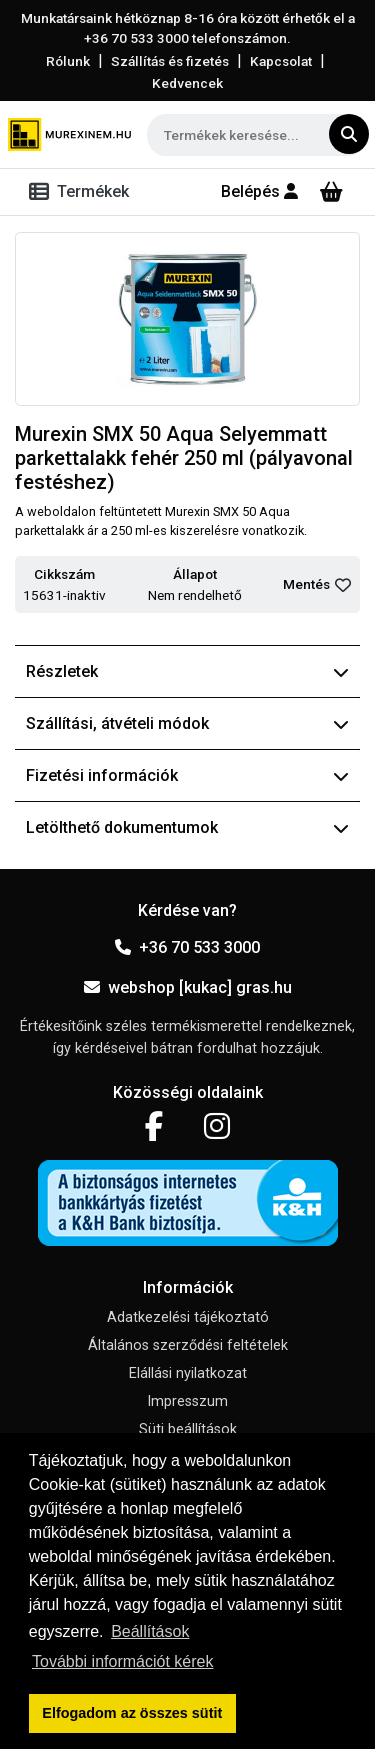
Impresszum (187, 1401)
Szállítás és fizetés (170, 61)
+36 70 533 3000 (187, 947)
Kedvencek (187, 83)
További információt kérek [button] (122, 1661)
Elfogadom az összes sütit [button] (132, 1713)
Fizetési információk (187, 775)
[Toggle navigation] (83, 192)
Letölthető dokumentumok (187, 827)
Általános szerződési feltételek (188, 1345)
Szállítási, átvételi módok (187, 723)
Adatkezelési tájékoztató (188, 1317)
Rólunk (68, 61)
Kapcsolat (281, 61)
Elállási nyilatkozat (188, 1373)
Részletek (187, 671)
